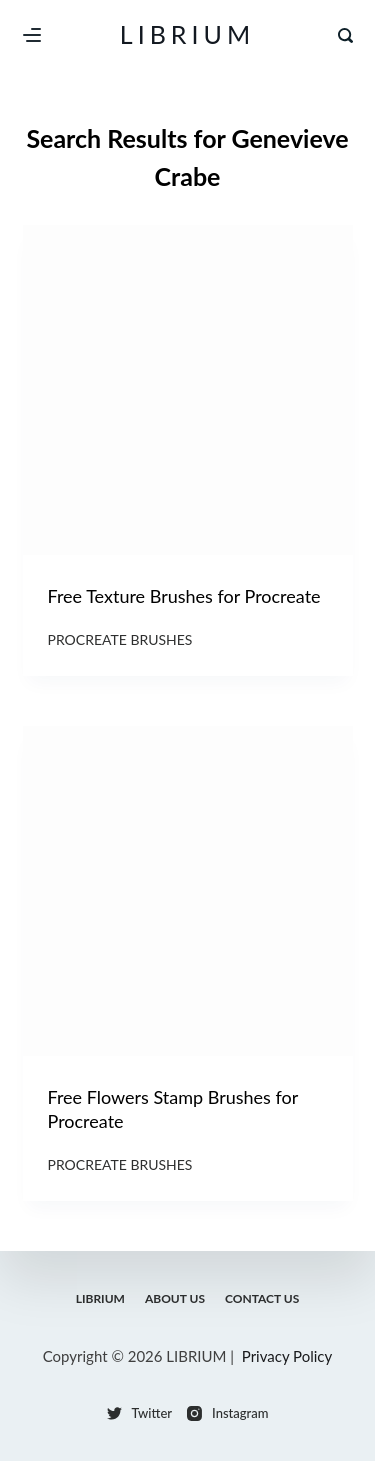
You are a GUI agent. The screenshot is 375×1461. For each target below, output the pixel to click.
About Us (175, 1298)
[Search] (345, 35)
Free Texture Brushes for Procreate (184, 596)
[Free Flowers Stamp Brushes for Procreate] (188, 891)
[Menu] (32, 35)
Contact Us (262, 1298)
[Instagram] (227, 1413)
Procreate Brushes (120, 639)
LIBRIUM (187, 34)
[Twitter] (140, 1413)
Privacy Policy (287, 1356)
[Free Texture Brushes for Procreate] (188, 390)
